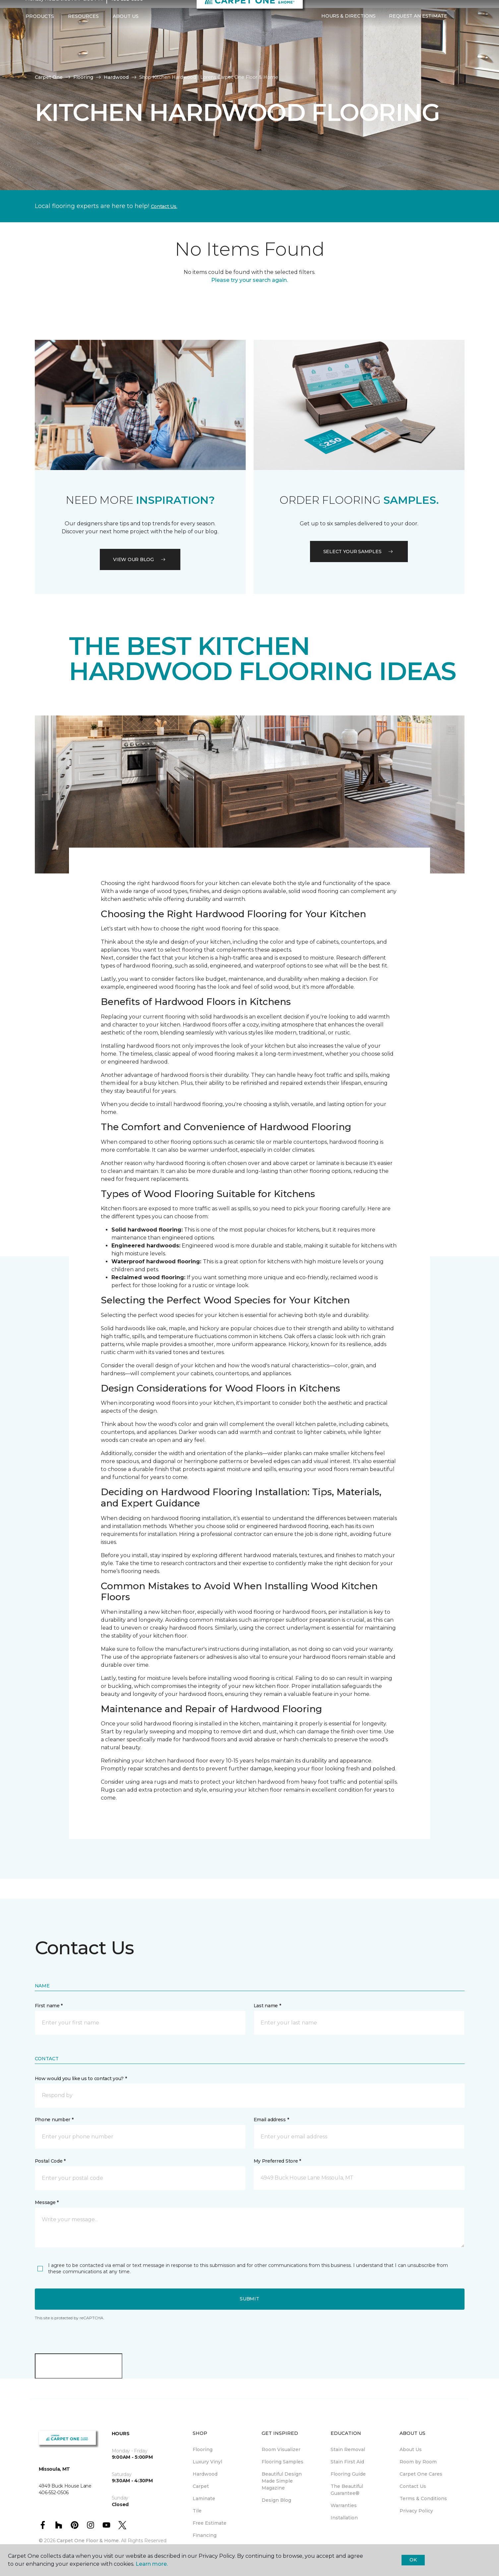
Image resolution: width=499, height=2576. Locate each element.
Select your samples (359, 551)
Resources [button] (83, 29)
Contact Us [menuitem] (413, 2486)
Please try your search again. (249, 280)
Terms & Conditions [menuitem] (423, 2498)
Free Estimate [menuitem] (209, 2523)
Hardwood (116, 77)
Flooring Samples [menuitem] (282, 2462)
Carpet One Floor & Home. (88, 2541)
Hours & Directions (348, 29)
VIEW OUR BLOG (140, 559)
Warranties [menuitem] (344, 2505)
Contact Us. (164, 206)
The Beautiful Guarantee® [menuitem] (347, 2489)
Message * (47, 2202)
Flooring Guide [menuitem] (348, 2474)
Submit (249, 2299)
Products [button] (40, 29)
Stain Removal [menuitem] (348, 2449)
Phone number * (54, 2119)
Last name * (267, 2005)
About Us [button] (126, 29)
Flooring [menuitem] (203, 2449)
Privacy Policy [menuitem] (416, 2511)
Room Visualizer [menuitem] (281, 2449)
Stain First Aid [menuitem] (347, 2462)
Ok (412, 2560)
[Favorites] (467, 29)
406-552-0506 (126, 12)
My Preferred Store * (277, 2161)
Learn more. (152, 2564)
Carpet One (49, 77)
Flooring (83, 77)
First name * (49, 2005)
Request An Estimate (418, 29)
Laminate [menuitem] (204, 2498)
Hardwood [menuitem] (205, 2474)
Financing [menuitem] (205, 2535)
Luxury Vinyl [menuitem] (207, 2462)
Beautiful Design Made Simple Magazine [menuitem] (282, 2481)
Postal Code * (50, 2161)
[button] (459, 29)
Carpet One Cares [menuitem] (421, 2474)
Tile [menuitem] (197, 2511)
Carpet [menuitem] (201, 2486)
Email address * (271, 2119)
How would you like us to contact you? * (81, 2078)
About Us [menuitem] (411, 2449)
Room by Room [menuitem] (418, 2462)
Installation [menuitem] (344, 2518)
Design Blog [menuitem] (276, 2500)
